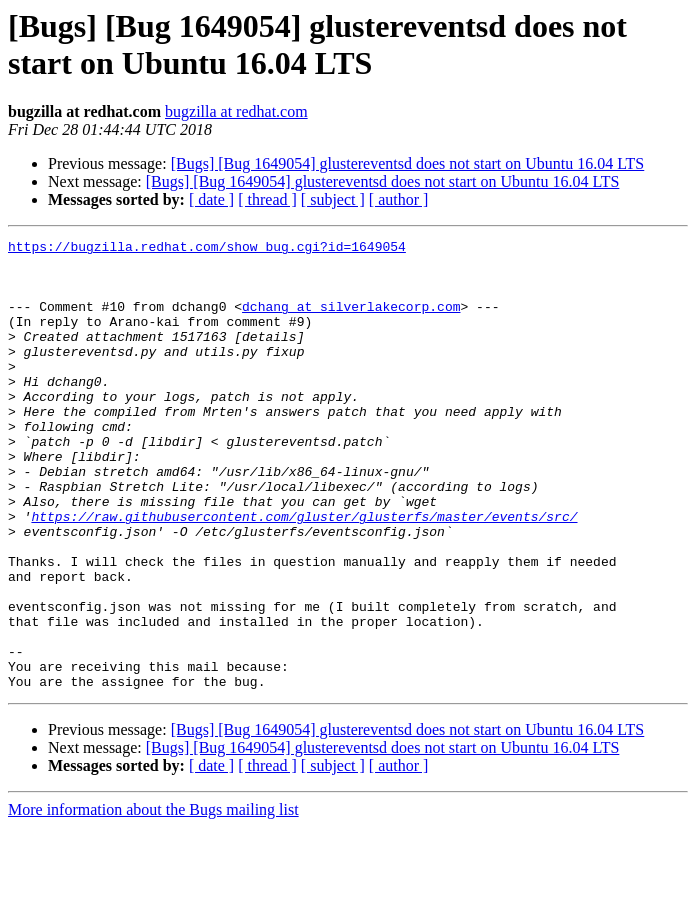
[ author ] (399, 199)
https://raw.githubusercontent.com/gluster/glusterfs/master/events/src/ (304, 573)
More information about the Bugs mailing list (153, 899)
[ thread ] (267, 199)
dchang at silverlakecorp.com (351, 321)
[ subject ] (333, 199)
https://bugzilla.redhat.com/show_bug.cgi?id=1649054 (207, 249)
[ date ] (211, 199)
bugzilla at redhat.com (236, 111)
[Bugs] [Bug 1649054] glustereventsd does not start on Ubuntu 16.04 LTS (408, 163)
